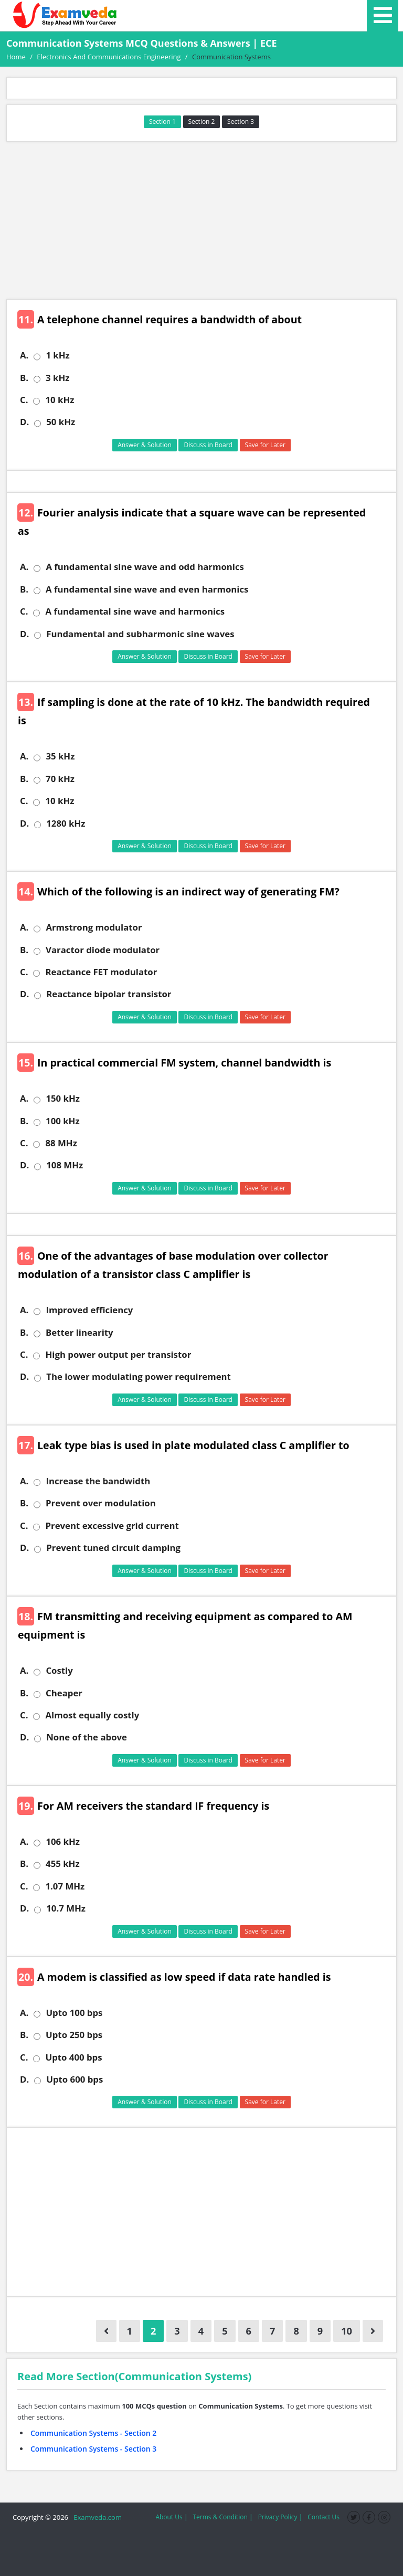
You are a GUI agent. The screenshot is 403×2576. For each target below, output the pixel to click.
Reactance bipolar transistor (108, 994)
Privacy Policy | (280, 2516)
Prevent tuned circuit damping (113, 1548)
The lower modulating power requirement (138, 1376)
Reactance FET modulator (101, 972)
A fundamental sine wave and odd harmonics (145, 567)
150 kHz (63, 1098)
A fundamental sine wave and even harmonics (147, 589)
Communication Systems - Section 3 (93, 2449)
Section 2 (201, 121)
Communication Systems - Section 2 (93, 2433)
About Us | (171, 2516)
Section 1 (162, 121)
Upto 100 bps (74, 2013)
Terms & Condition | (222, 2516)
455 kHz (63, 1864)
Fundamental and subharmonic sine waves (140, 634)
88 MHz (61, 1143)
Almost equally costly (92, 1715)
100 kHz (63, 1121)
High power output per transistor (118, 1354)
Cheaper (64, 1693)
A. (24, 355)
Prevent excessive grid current (111, 1526)
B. (24, 378)
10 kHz (59, 400)
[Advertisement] (201, 220)
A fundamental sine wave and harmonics (135, 611)
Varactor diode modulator (103, 950)
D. (24, 422)
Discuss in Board (208, 444)
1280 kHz (65, 823)
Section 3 (240, 121)
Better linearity (79, 1332)
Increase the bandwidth (98, 1481)
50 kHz (60, 422)
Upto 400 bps (73, 2057)
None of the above (86, 1737)
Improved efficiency (89, 1310)
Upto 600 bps (74, 2079)
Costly (59, 1670)
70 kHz (60, 779)
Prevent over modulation (101, 1503)
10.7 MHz (66, 1908)
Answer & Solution (145, 444)
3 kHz (57, 378)
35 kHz (60, 756)
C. (24, 400)
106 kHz (63, 1841)
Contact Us (323, 2516)
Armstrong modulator (94, 927)
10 (346, 2331)
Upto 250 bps (74, 2035)
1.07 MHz (64, 1886)
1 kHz (57, 355)
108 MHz (64, 1165)
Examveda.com (96, 2517)
